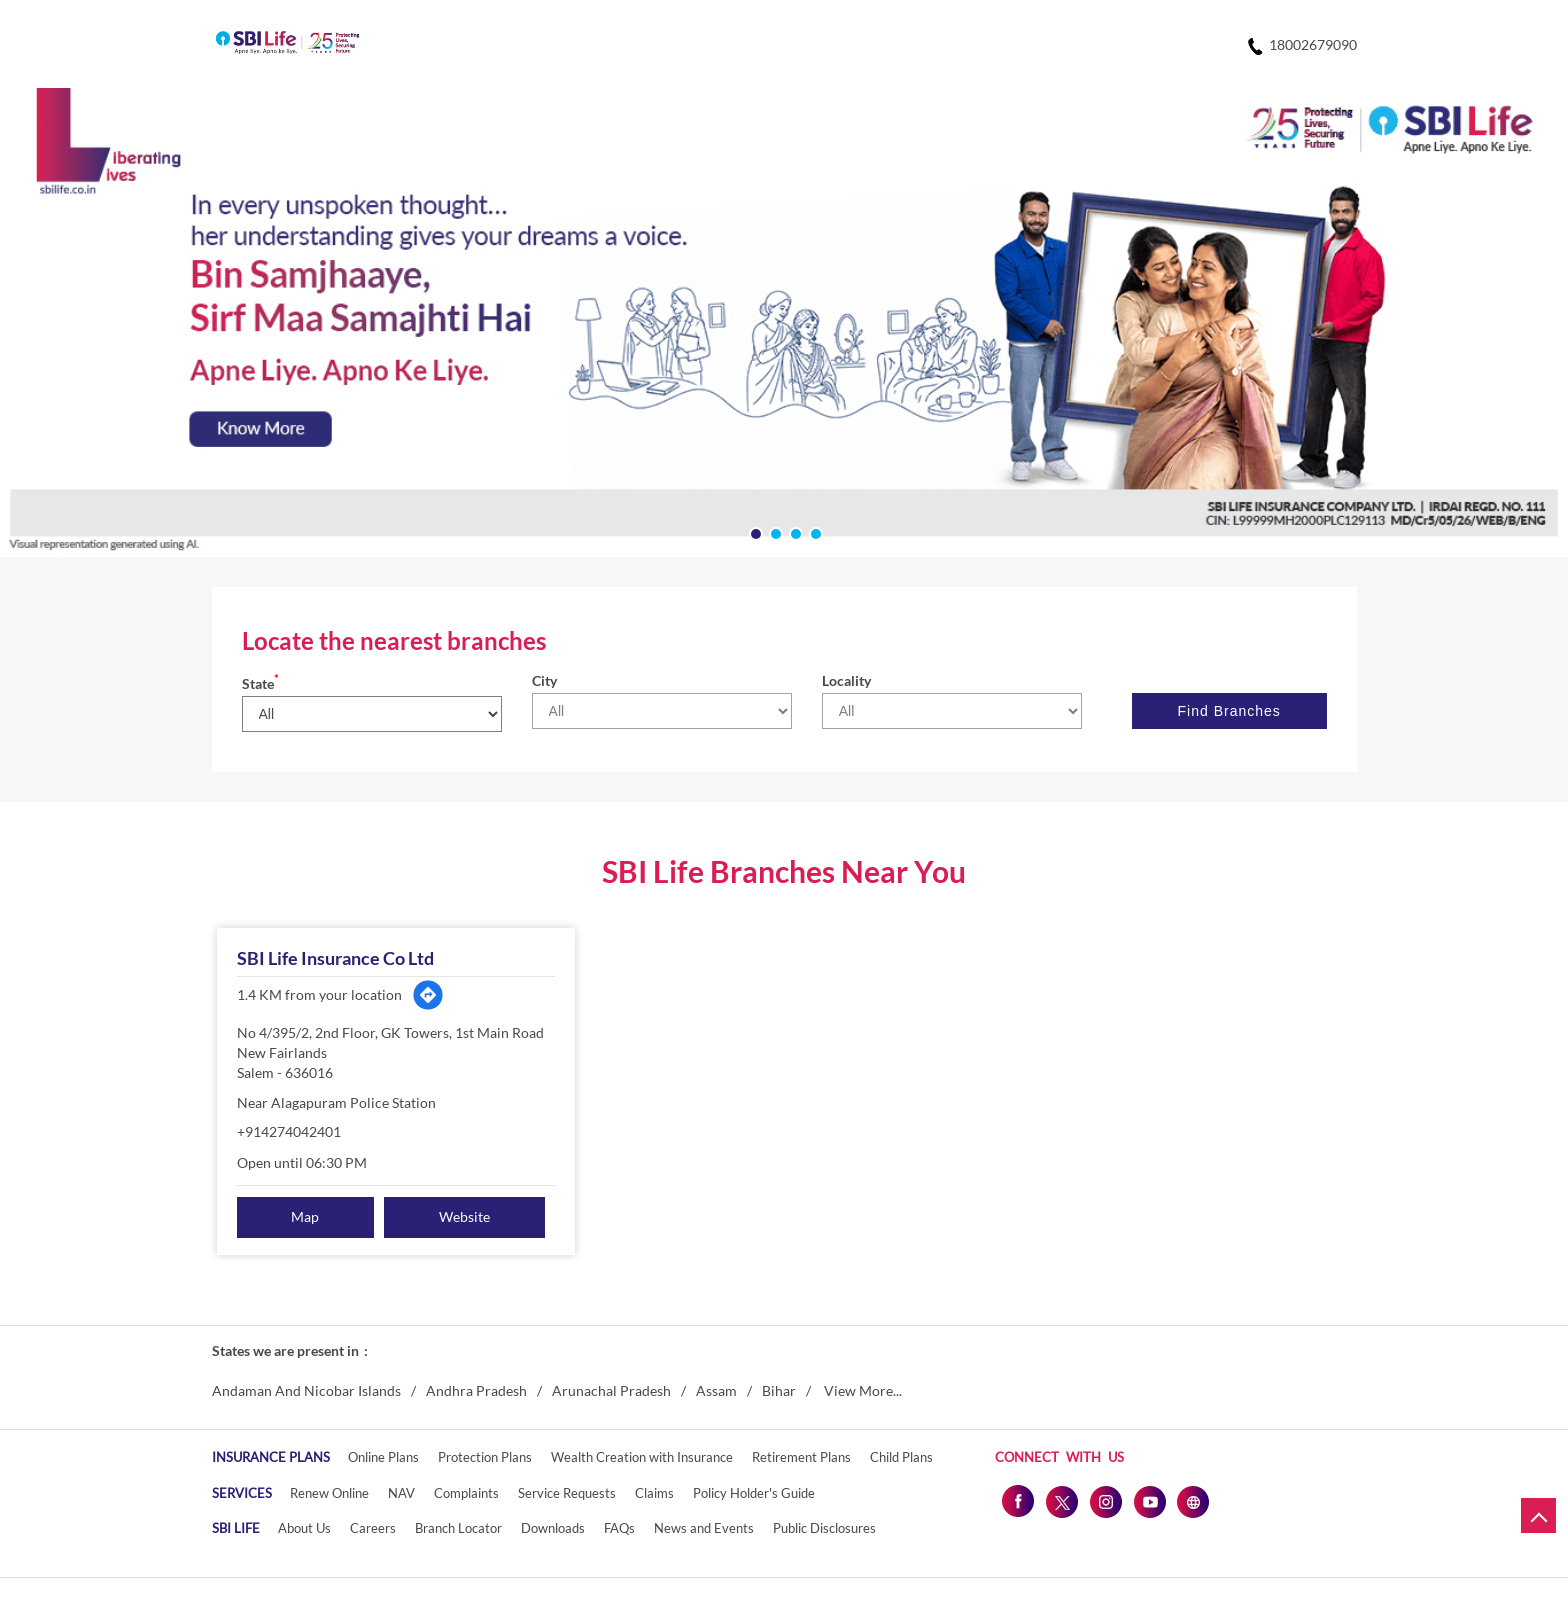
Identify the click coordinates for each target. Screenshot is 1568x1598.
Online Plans (383, 1457)
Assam (716, 1391)
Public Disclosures (824, 1528)
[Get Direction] (428, 995)
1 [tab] (754, 532)
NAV (401, 1493)
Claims (654, 1493)
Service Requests (567, 1493)
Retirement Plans (801, 1457)
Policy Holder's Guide (754, 1493)
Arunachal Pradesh (611, 1391)
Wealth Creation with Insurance (642, 1457)
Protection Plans (485, 1457)
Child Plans (901, 1457)
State (260, 683)
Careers (373, 1528)
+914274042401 (289, 1131)
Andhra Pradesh (476, 1391)
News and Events (704, 1528)
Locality (846, 680)
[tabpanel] (784, 322)
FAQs (619, 1528)
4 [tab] (814, 532)
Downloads (553, 1528)
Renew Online (329, 1493)
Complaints (466, 1493)
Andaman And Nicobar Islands (306, 1391)
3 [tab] (794, 532)
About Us (304, 1528)
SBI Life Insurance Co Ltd (335, 958)
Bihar (779, 1391)
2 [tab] (774, 532)
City (544, 680)
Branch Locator (458, 1528)
